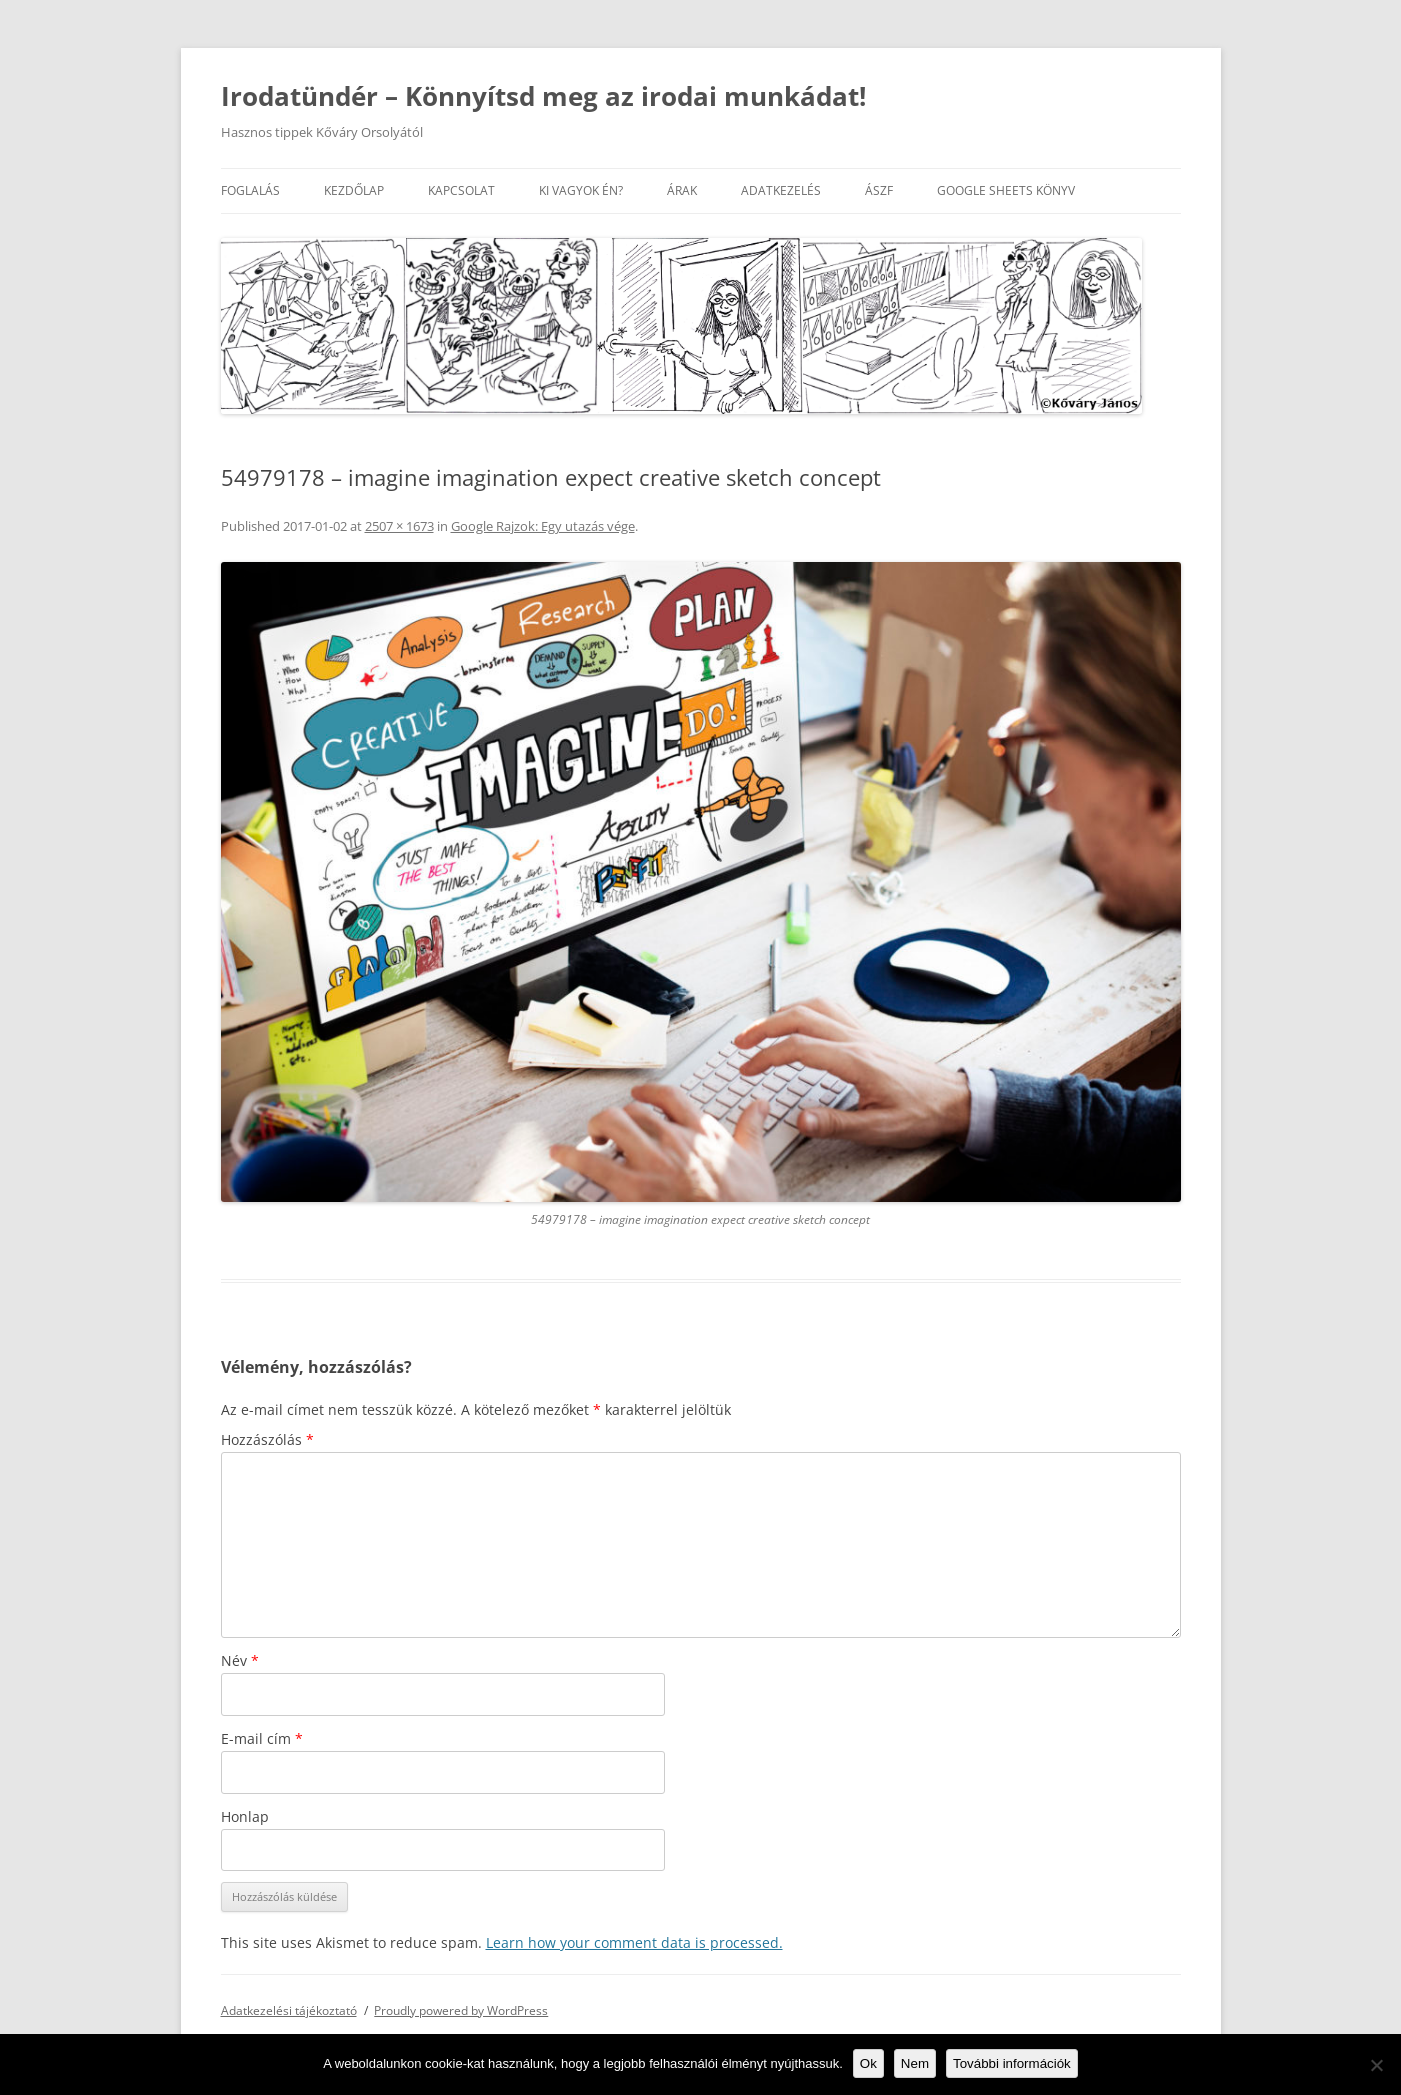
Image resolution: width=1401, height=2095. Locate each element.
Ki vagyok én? (581, 190)
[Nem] (1376, 2065)
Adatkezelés (781, 190)
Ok (868, 2063)
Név (240, 1660)
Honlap (245, 1816)
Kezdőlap (354, 190)
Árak (682, 190)
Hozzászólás (267, 1439)
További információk (1012, 2063)
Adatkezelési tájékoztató (289, 2010)
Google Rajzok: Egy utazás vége (543, 526)
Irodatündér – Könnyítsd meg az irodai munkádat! (543, 96)
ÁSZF (879, 190)
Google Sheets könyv (1006, 190)
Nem (915, 2063)
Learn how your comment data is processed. (634, 1942)
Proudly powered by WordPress (461, 2010)
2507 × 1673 (399, 526)
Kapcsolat (461, 190)
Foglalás (250, 190)
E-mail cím (262, 1738)
